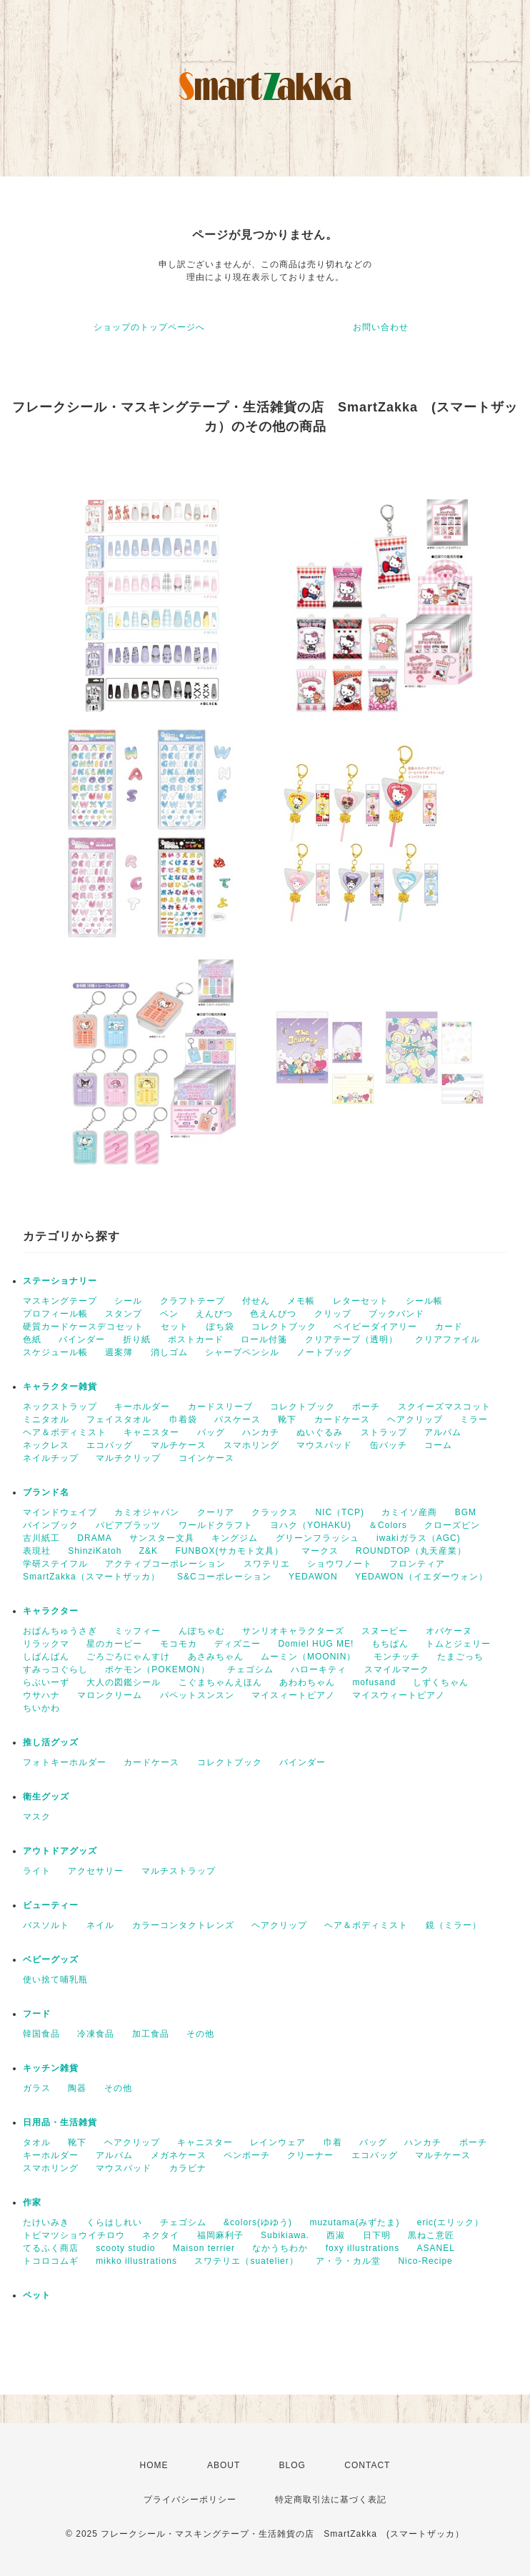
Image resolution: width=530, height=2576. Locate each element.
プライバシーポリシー (190, 2500)
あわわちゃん (307, 1682)
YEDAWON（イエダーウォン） (421, 1577)
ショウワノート (339, 1564)
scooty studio (125, 2248)
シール (128, 1301)
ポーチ (366, 1407)
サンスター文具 (161, 1538)
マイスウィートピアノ (398, 1695)
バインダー (82, 1339)
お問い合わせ (381, 327)
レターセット (361, 1301)
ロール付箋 (264, 1339)
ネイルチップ (51, 1458)
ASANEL (436, 2248)
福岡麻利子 (220, 2235)
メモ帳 (301, 1301)
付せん (256, 1301)
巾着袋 (183, 1419)
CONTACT (367, 2465)
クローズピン (452, 1525)
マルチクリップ (128, 1458)
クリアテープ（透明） (351, 1339)
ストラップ (384, 1432)
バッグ (211, 1432)
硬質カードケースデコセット (83, 1327)
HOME (154, 2465)
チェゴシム (250, 1669)
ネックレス (46, 1445)
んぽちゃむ (202, 1631)
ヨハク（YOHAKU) (310, 1525)
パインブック (51, 1525)
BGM (465, 1512)
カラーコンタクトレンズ (183, 1925)
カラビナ (187, 2168)
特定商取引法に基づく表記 (330, 2500)
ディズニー (237, 1644)
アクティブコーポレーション (165, 1564)
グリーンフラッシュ (317, 1538)
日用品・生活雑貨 (60, 2122)
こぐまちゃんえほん (220, 1682)
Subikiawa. (285, 2235)
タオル (37, 2142)
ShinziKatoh (94, 1551)
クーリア (215, 1512)
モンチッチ (397, 1657)
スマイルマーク (396, 1669)
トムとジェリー (458, 1644)
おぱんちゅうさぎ (60, 1631)
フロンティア (417, 1564)
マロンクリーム (109, 1695)
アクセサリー (96, 1871)
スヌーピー (384, 1631)
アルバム (442, 1432)
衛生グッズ (46, 1797)
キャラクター (51, 1611)
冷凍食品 (95, 2034)
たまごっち (460, 1657)
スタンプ (123, 1314)
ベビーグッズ (51, 1960)
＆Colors (388, 1525)
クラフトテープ (192, 1301)
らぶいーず (46, 1682)
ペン (169, 1314)
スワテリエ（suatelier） (246, 2261)
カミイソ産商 (409, 1512)
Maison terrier (204, 2248)
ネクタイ (160, 2235)
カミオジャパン (146, 1512)
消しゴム (169, 1352)
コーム (438, 1445)
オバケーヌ (449, 1631)
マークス (320, 1551)
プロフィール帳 (55, 1314)
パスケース (237, 1419)
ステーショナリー (60, 1281)
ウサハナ (41, 1695)
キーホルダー (142, 1407)
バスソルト (46, 1925)
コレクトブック (283, 1327)
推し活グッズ (51, 1742)
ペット (37, 2295)
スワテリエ (267, 1564)
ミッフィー (137, 1631)
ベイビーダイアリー (375, 1327)
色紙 (32, 1339)
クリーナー (310, 2155)
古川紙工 (41, 1538)
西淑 (335, 2235)
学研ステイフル (55, 1564)
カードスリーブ (220, 1407)
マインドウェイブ (60, 1512)
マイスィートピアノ (293, 1695)
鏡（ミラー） (453, 1925)
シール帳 (424, 1301)
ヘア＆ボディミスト (64, 1432)
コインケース (206, 1458)
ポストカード (196, 1339)
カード (449, 1327)
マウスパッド (324, 1445)
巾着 (333, 2142)
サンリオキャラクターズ (293, 1631)
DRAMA (94, 1538)
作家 (32, 2202)
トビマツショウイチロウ (74, 2235)
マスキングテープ (60, 1301)
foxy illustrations (362, 2248)
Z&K (148, 1551)
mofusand (374, 1682)
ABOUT (223, 2465)
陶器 (77, 2088)
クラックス (274, 1512)
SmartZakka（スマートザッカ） (91, 1577)
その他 (200, 2034)
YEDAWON (313, 1577)
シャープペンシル (242, 1352)
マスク (37, 1817)
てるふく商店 (51, 2248)
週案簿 (119, 1352)
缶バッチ (388, 1445)
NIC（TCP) (339, 1512)
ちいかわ (41, 1708)
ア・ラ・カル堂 (348, 2261)
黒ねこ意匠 (431, 2235)
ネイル (100, 1925)
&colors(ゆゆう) (258, 2222)
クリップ (332, 1314)
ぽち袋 (220, 1327)
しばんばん (46, 1657)
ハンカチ (260, 1432)
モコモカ (178, 1644)
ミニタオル (46, 1419)
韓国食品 (41, 2034)
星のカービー (114, 1644)
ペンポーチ (247, 2155)
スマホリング (251, 1445)
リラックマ (46, 1644)
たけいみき (46, 2222)
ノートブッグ (324, 1352)
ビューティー (51, 1905)
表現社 (37, 1551)
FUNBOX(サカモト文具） (229, 1551)
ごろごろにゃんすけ (128, 1657)
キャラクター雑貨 (60, 1387)
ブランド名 (46, 1492)
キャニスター (151, 1432)
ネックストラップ (60, 1407)
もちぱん (390, 1644)
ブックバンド (396, 1314)
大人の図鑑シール (123, 1682)
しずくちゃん (441, 1682)
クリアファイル (447, 1339)
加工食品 (150, 2034)
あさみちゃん (216, 1657)
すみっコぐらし (55, 1669)
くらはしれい (114, 2222)
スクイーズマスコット (444, 1407)
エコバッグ (109, 1445)
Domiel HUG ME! (316, 1644)
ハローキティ (318, 1669)
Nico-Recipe (425, 2261)
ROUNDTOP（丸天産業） (411, 1551)
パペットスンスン (197, 1695)
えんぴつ (214, 1314)
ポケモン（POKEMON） (157, 1669)
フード (37, 2014)
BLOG (292, 2465)
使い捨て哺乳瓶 (55, 1980)
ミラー (474, 1419)
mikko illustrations (136, 2261)
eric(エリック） (450, 2222)
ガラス (37, 2088)
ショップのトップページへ (149, 327)
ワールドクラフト (216, 1525)
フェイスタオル (118, 1419)
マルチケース (178, 1445)
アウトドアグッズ (60, 1851)
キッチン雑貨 (51, 2068)
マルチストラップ (178, 1871)
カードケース (342, 1419)
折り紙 (137, 1339)
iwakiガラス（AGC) (418, 1538)
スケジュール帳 (55, 1352)
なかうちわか (280, 2248)
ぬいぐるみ (319, 1432)
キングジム (234, 1538)
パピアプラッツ (128, 1525)
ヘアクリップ (415, 1419)
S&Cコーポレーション (224, 1577)
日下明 (377, 2235)
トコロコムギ (51, 2261)
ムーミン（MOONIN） (308, 1657)
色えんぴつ (273, 1314)
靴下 (287, 1419)
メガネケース (178, 2155)
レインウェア (278, 2142)
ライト (37, 1871)
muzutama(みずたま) (354, 2222)
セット (175, 1327)
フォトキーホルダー (64, 1762)
